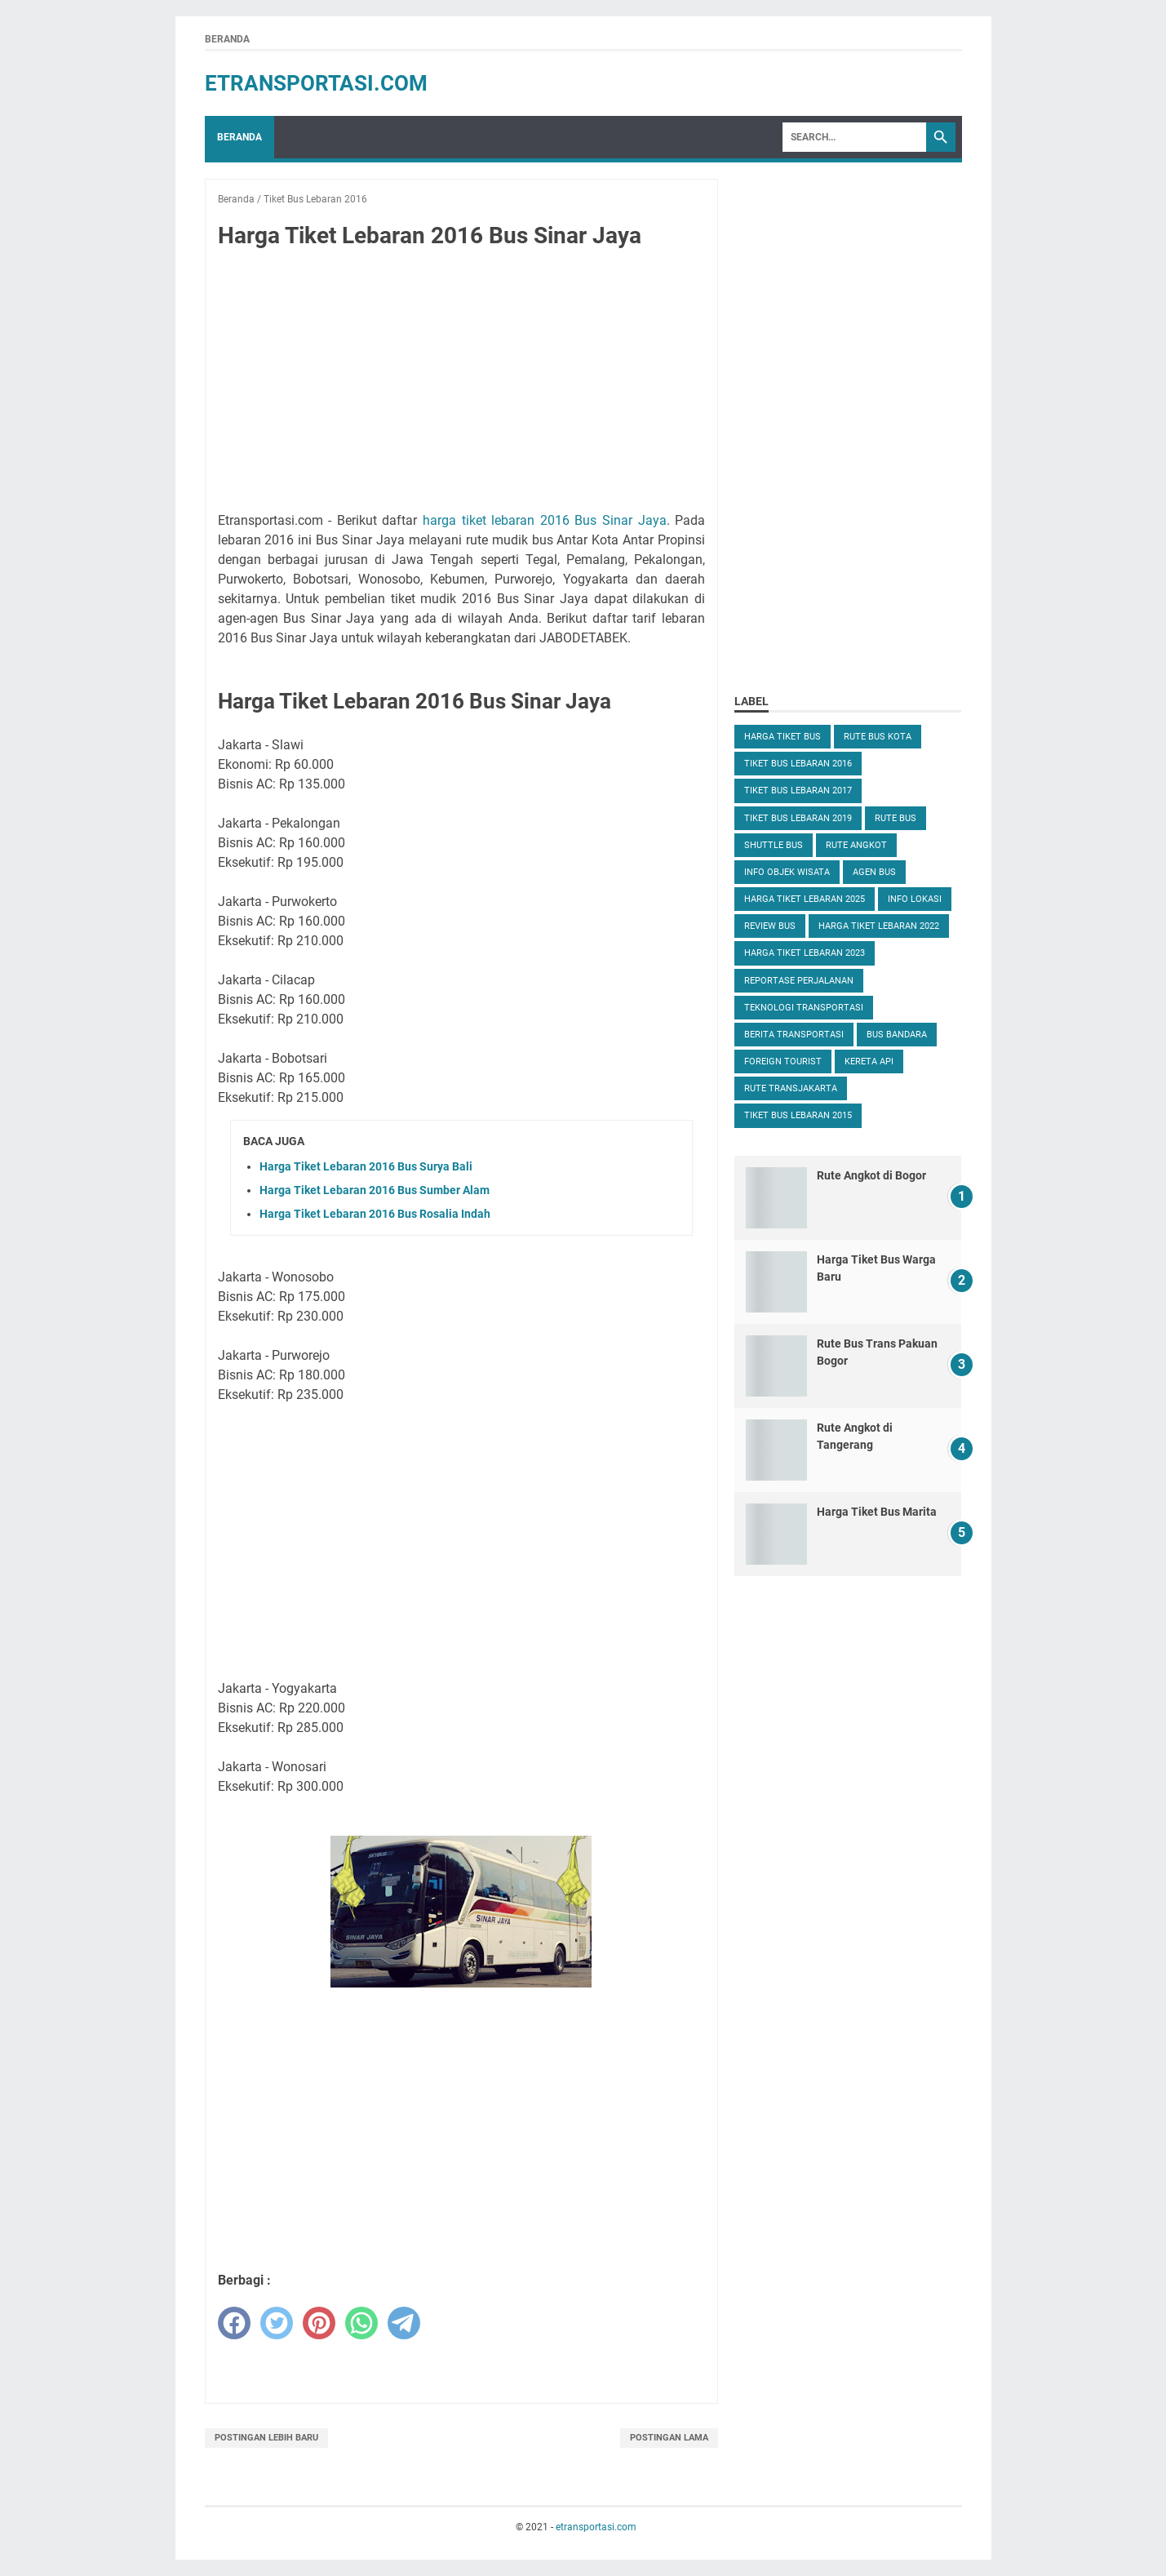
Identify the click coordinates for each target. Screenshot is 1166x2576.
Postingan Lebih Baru (266, 2437)
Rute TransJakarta (790, 1088)
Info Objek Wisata (787, 872)
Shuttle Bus (773, 845)
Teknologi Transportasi (803, 1007)
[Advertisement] (461, 383)
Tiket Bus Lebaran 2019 (798, 818)
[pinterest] (319, 2323)
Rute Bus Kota (877, 736)
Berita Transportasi (794, 1034)
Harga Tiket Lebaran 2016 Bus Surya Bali (365, 1166)
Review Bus (770, 926)
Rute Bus (895, 818)
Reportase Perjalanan (798, 980)
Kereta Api (869, 1061)
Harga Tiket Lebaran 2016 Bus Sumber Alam (374, 1190)
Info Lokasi (915, 899)
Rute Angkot (856, 845)
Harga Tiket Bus (782, 736)
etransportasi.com (316, 83)
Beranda (227, 39)
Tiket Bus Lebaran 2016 (798, 763)
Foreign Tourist (783, 1061)
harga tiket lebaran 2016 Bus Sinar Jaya (545, 520)
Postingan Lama (669, 2437)
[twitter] (276, 2323)
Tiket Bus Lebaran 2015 (798, 1115)
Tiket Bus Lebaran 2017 (798, 790)
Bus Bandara (897, 1034)
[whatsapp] (361, 2323)
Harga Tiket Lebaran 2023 (804, 953)
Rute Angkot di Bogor (871, 1175)
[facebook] (234, 2323)
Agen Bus (874, 872)
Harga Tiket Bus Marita (877, 1511)
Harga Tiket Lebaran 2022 (878, 926)
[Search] (854, 137)
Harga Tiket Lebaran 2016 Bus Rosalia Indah (374, 1213)
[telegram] (404, 2323)
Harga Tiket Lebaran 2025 (804, 899)
